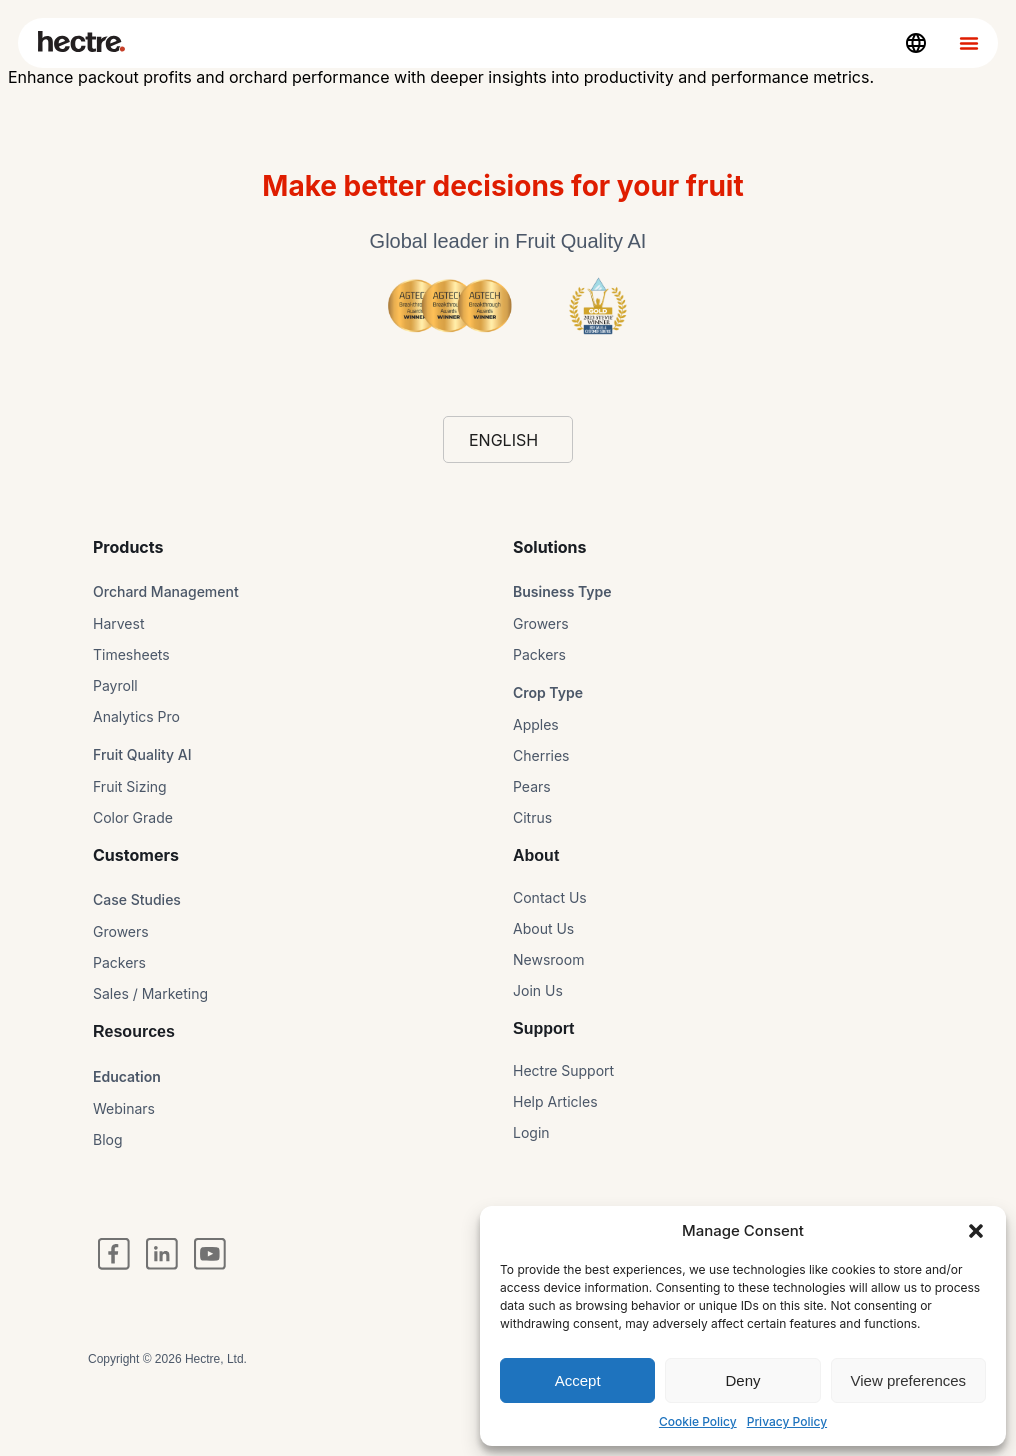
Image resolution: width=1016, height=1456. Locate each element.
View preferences (909, 1380)
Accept (578, 1380)
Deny (742, 1380)
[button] (976, 1231)
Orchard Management (166, 591)
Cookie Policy (698, 1421)
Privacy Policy (787, 1421)
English (503, 440)
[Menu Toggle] (969, 43)
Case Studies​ (137, 899)
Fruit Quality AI (142, 754)
